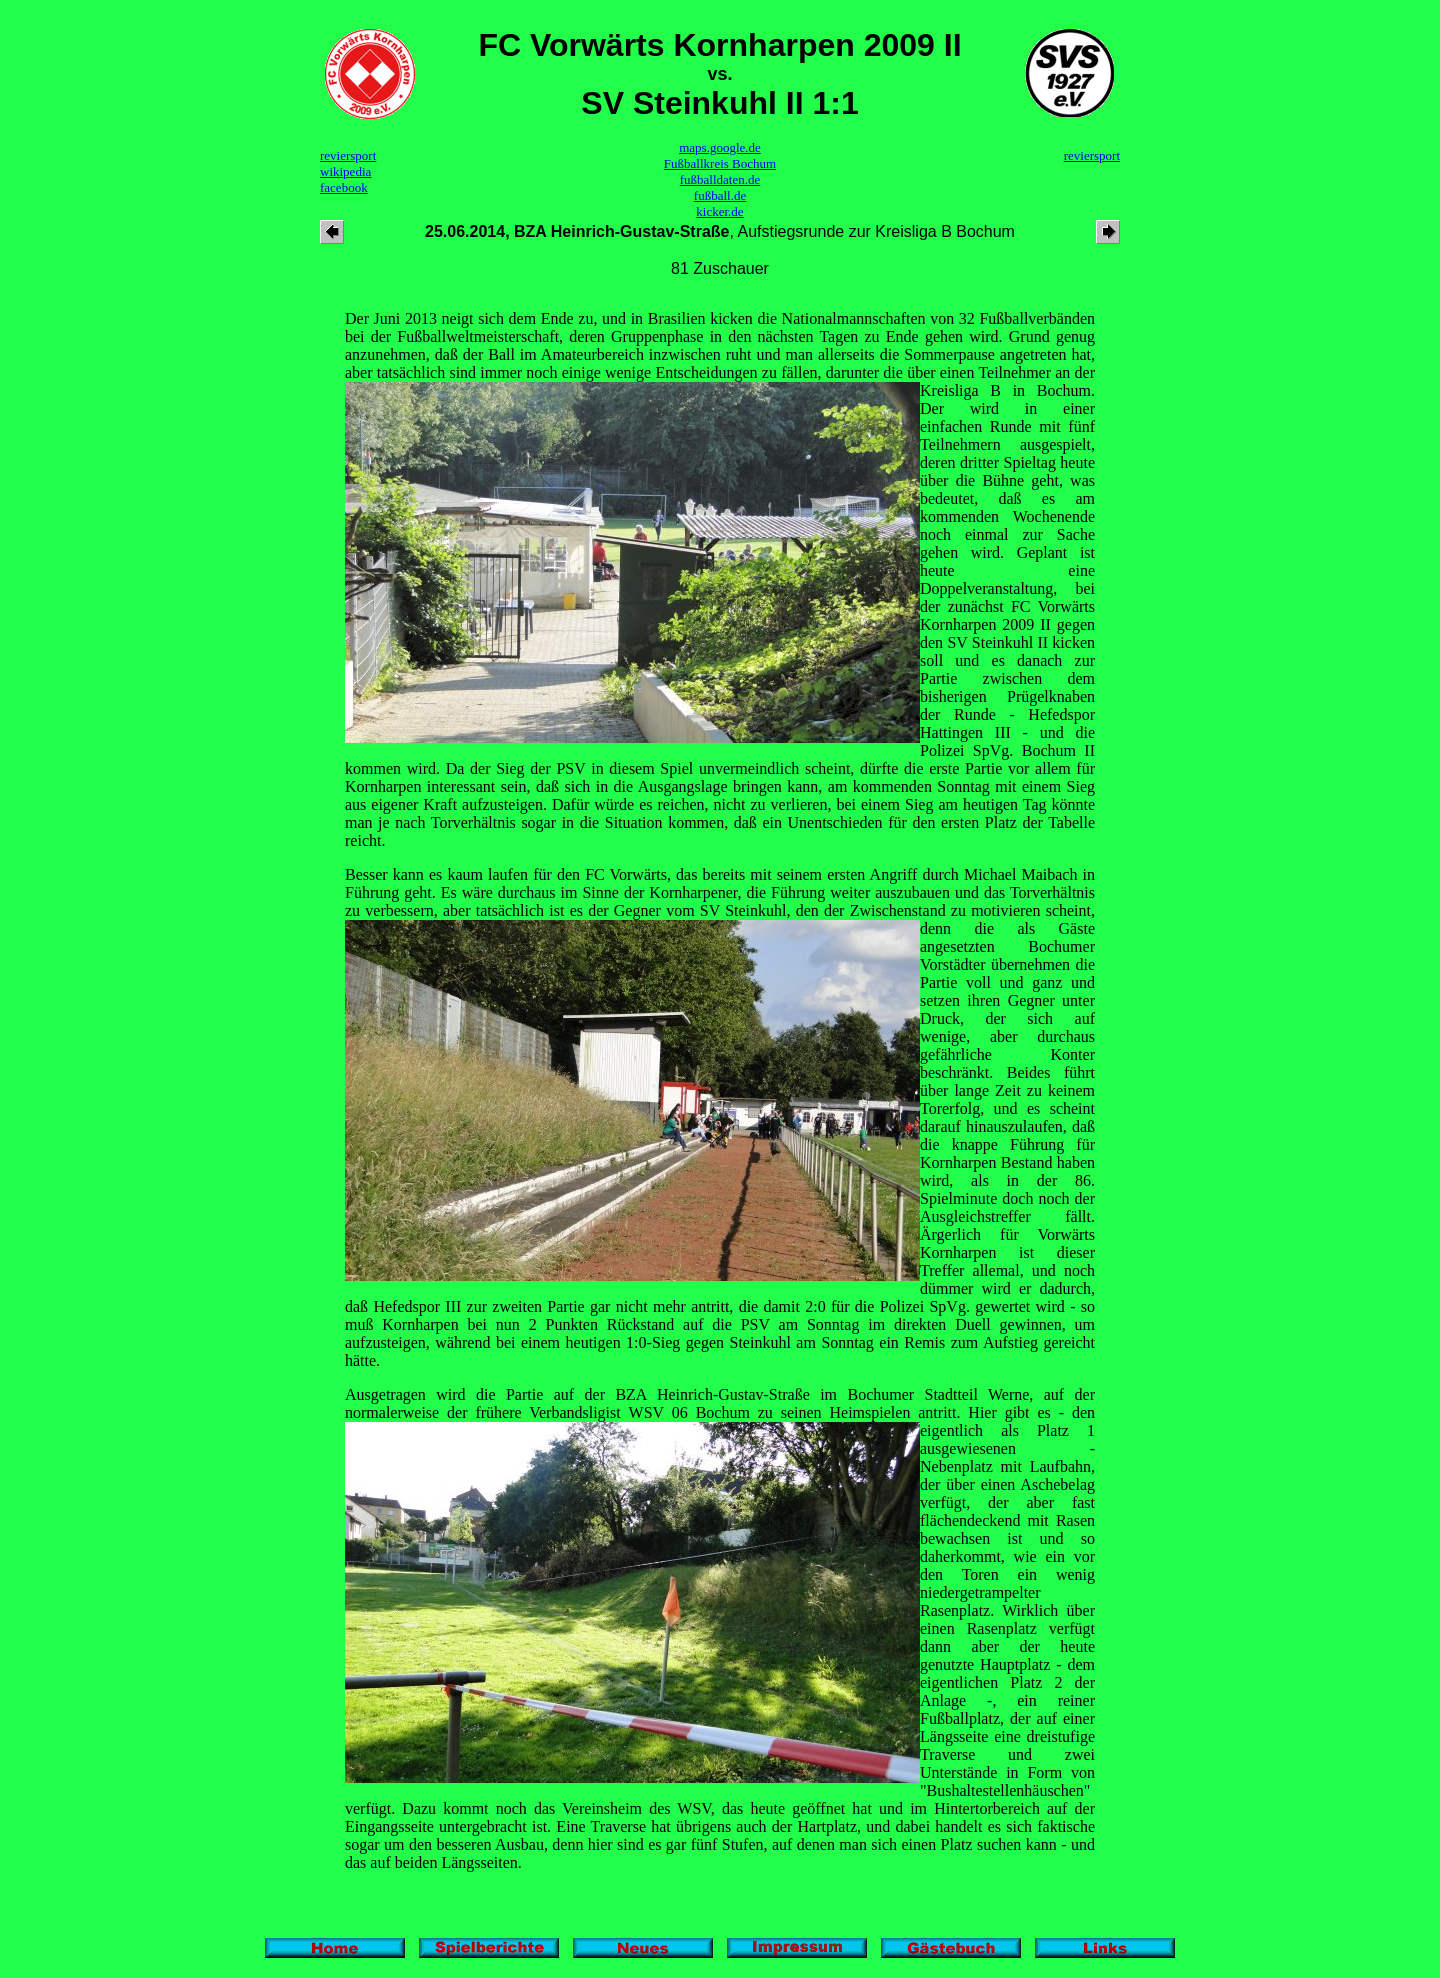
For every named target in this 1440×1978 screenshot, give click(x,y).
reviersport (348, 155)
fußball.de (720, 195)
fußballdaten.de (720, 179)
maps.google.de (720, 147)
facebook (344, 187)
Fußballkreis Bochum (720, 163)
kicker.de (719, 211)
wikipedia (345, 171)
